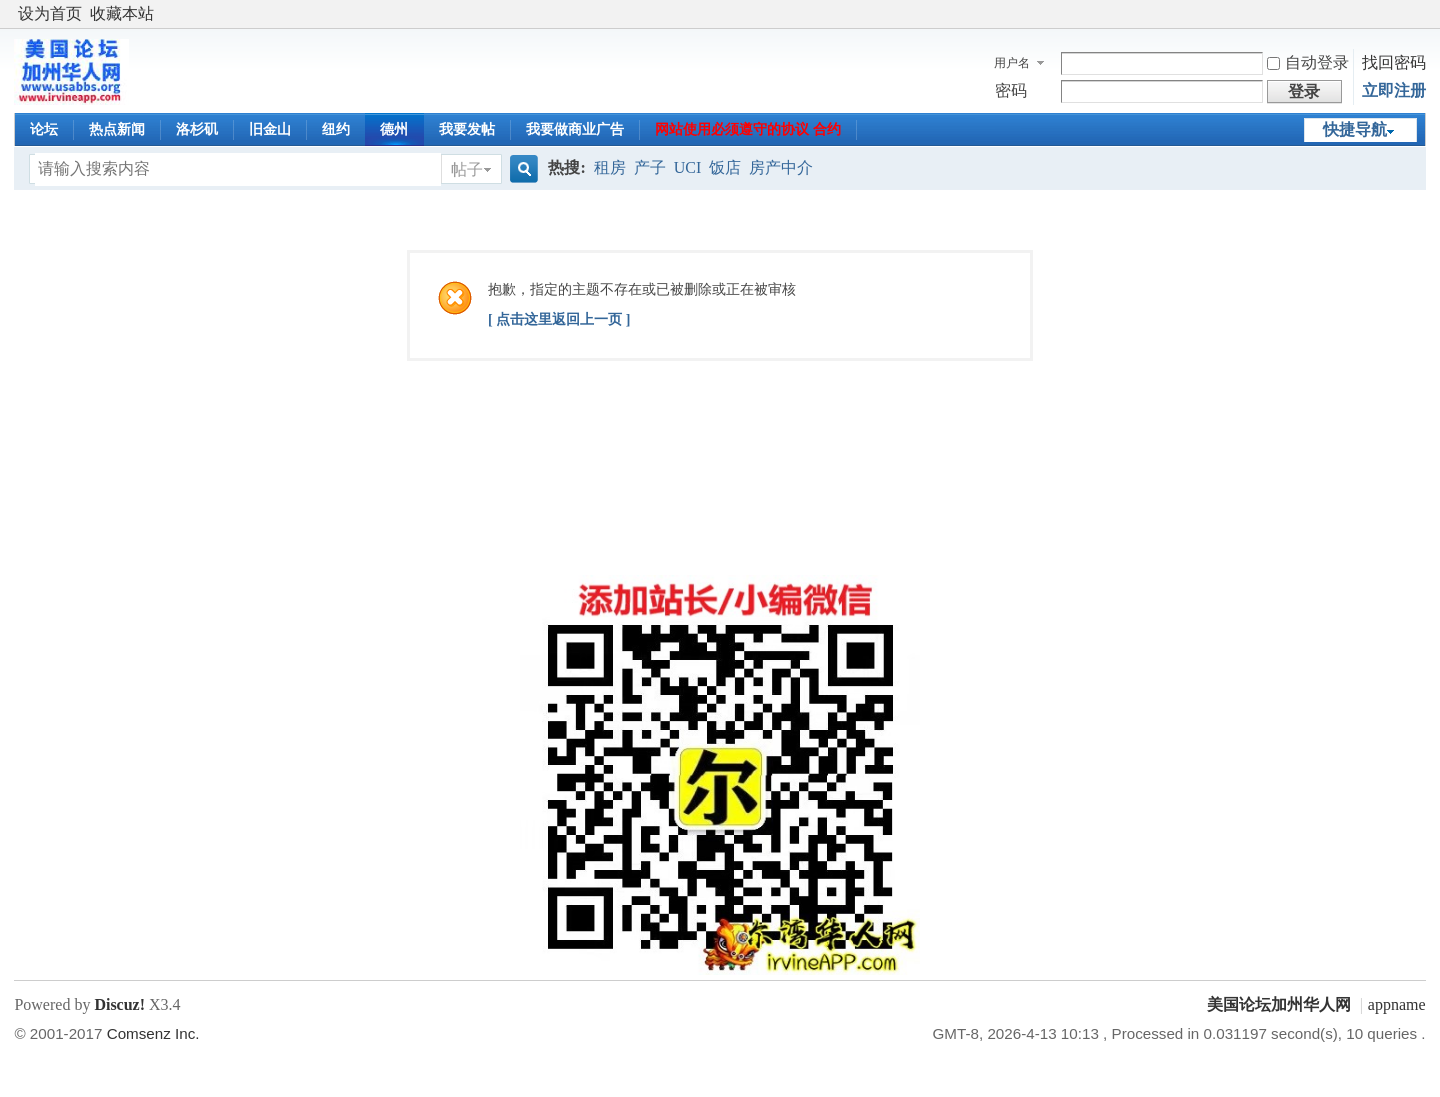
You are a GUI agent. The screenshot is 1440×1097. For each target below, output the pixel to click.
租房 (610, 167)
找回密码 (1394, 62)
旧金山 (270, 129)
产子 (650, 167)
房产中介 (781, 167)
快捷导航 (1355, 129)
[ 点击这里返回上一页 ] (559, 319)
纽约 (336, 129)
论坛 (44, 129)
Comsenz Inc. (153, 1033)
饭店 (725, 167)
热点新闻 (117, 129)
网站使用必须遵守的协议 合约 (748, 129)
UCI (688, 167)
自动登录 (1308, 62)
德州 (394, 129)
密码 (1011, 90)
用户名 (1012, 63)
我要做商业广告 (575, 129)
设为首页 (50, 13)
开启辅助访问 (1421, 14)
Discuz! (119, 1004)
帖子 (467, 169)
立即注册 (1394, 90)
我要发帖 (467, 129)
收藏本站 (122, 13)
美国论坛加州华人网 (1279, 1004)
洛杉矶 (197, 129)
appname (1397, 1004)
